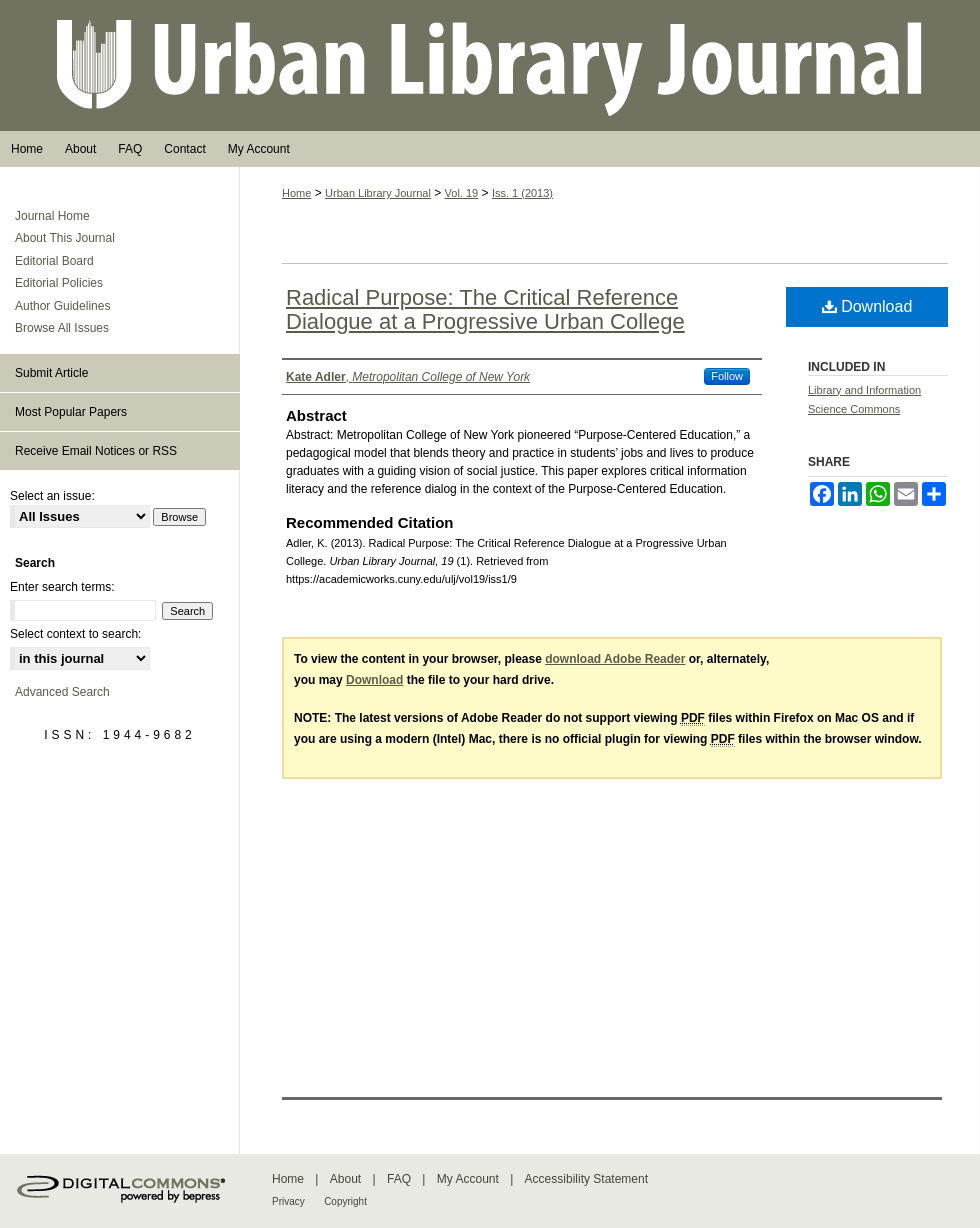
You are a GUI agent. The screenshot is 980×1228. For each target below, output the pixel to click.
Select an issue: (52, 496)
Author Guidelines (62, 306)
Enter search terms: (62, 587)
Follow (727, 376)
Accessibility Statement (586, 1179)
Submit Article (51, 373)
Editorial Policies (59, 283)
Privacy (288, 1201)
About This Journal (65, 238)
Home (296, 193)
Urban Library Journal (490, 65)
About (345, 1179)
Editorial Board (54, 261)
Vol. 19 (462, 193)
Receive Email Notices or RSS (96, 451)
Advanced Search (62, 692)
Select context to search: (75, 634)
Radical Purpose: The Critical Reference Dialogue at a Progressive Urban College (485, 309)
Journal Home (52, 216)
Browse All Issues (62, 328)
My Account (468, 1179)
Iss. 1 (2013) (522, 193)
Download (867, 306)
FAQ (399, 1179)
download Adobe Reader (615, 659)
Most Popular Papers (71, 412)
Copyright (345, 1201)
